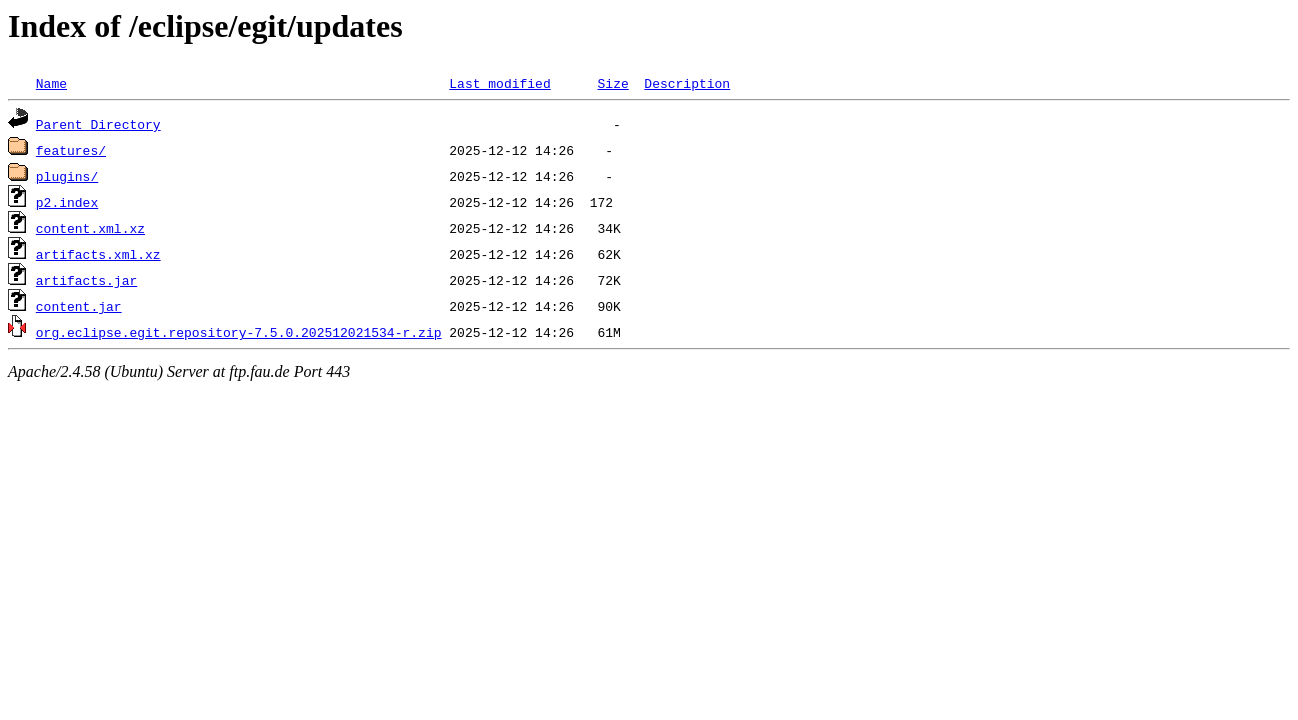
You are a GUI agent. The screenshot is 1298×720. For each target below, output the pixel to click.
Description (687, 83)
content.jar (79, 306)
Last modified (499, 83)
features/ (71, 150)
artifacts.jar (86, 280)
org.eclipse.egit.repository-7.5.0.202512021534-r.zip (239, 332)
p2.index (67, 202)
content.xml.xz (90, 228)
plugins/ (67, 176)
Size (612, 83)
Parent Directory (98, 124)
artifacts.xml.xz (98, 254)
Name (51, 83)
